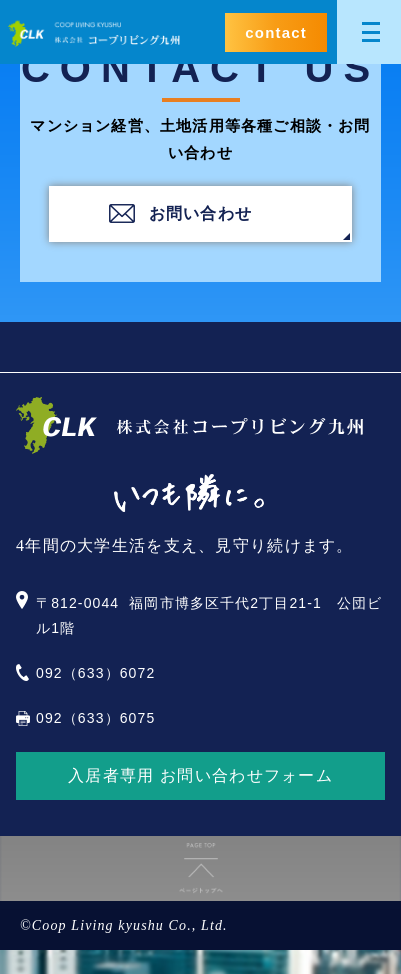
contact (276, 32)
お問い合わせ (201, 213)
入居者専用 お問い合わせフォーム (200, 775)
